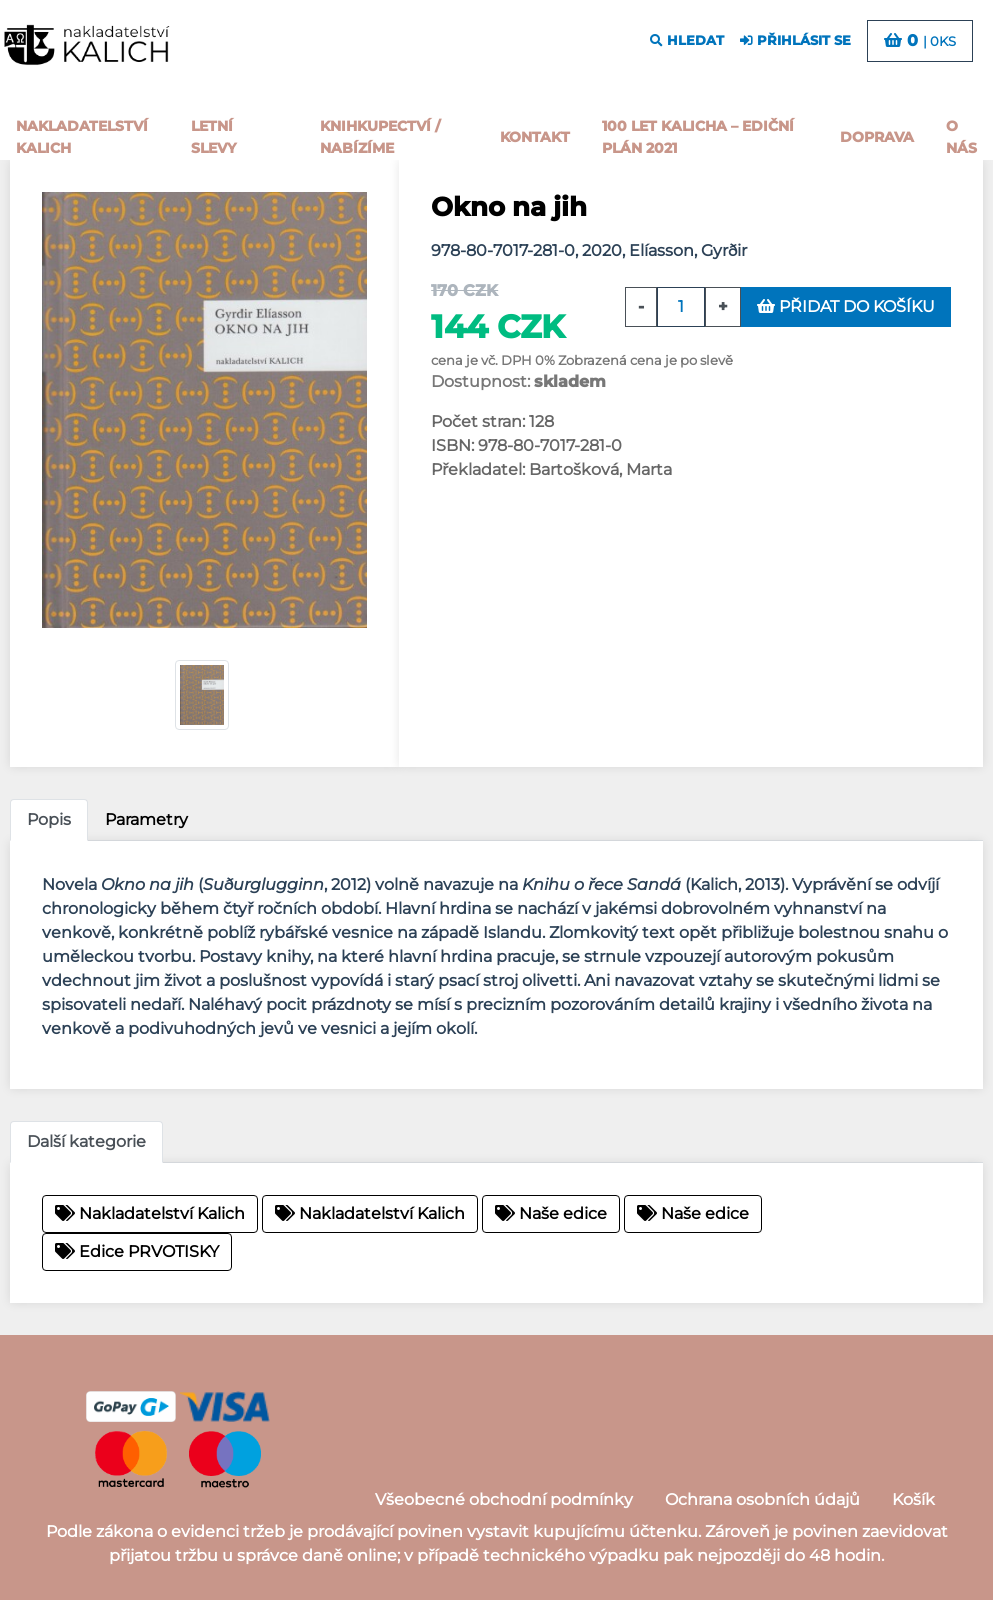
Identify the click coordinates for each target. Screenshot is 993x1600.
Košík (913, 1499)
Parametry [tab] (146, 819)
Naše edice (551, 1213)
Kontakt (535, 137)
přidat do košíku (846, 306)
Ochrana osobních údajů (762, 1499)
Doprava (877, 137)
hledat (687, 40)
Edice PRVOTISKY (137, 1251)
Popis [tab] (49, 819)
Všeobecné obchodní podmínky (504, 1499)
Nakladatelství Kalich (82, 137)
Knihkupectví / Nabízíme (380, 137)
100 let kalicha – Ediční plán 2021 (698, 137)
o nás (961, 137)
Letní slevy (213, 137)
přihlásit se (795, 40)
